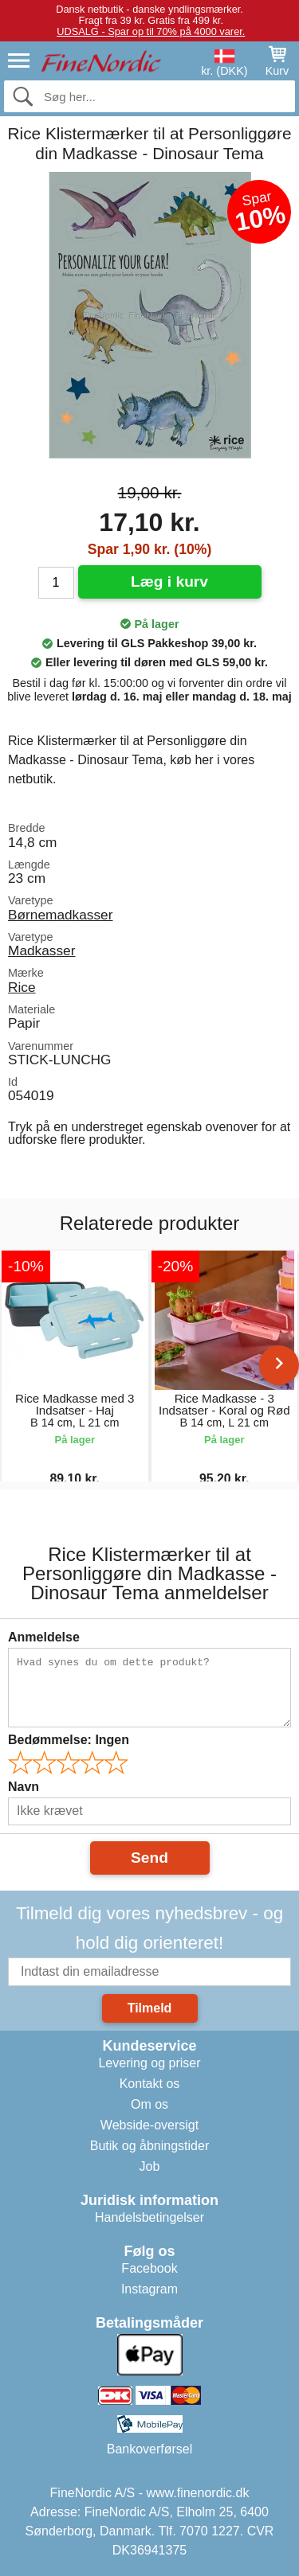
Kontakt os (150, 2083)
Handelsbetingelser (149, 2217)
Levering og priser (149, 2063)
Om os (149, 2104)
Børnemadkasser (60, 915)
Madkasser (41, 950)
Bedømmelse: (68, 1740)
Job (150, 2166)
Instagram (149, 2289)
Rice (22, 987)
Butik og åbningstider (149, 2146)
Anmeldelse (44, 1637)
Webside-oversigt (149, 2125)
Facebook (149, 2268)
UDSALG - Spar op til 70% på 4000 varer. (151, 31)
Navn (23, 1786)
